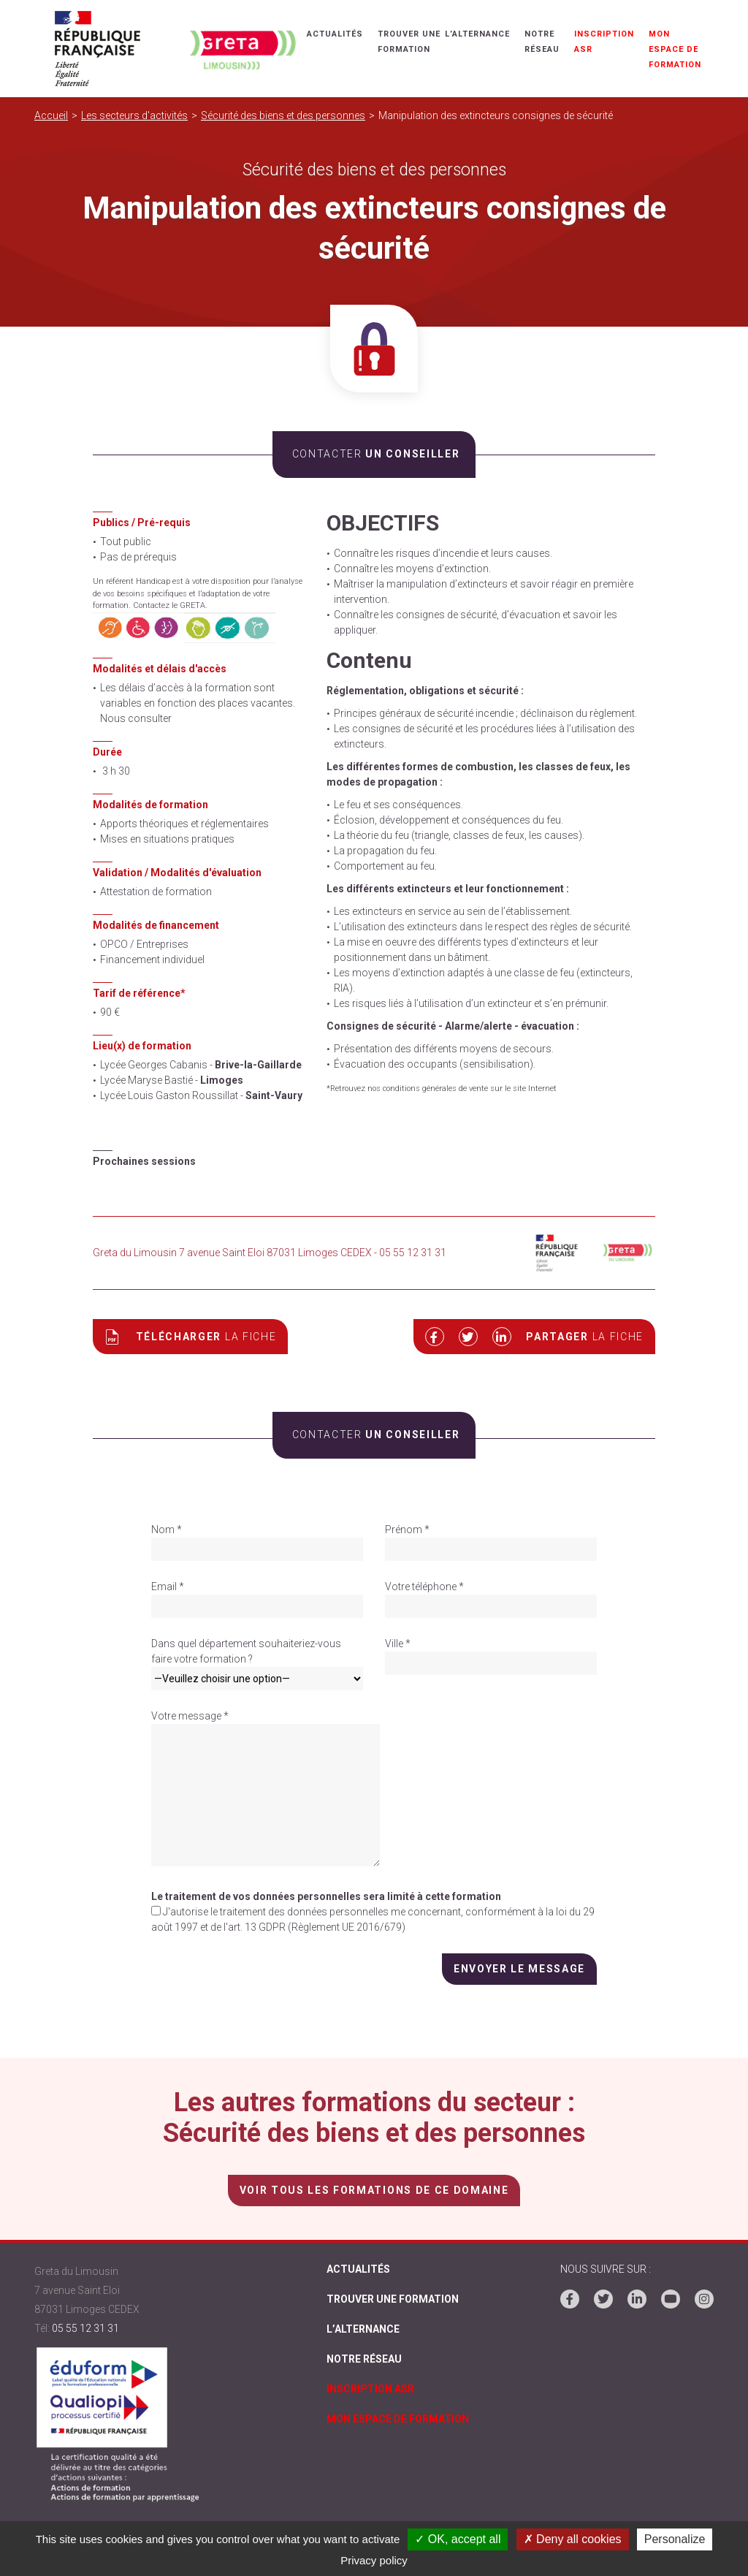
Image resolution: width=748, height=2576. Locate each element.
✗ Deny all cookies (573, 2539)
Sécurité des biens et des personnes (283, 115)
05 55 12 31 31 (85, 2328)
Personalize (675, 2539)
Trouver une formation (393, 2299)
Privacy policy (374, 2560)
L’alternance (477, 34)
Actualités (335, 34)
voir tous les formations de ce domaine (374, 2190)
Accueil (51, 115)
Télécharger (190, 1337)
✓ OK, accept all (457, 2539)
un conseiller (374, 454)
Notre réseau (364, 2359)
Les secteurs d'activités (134, 115)
